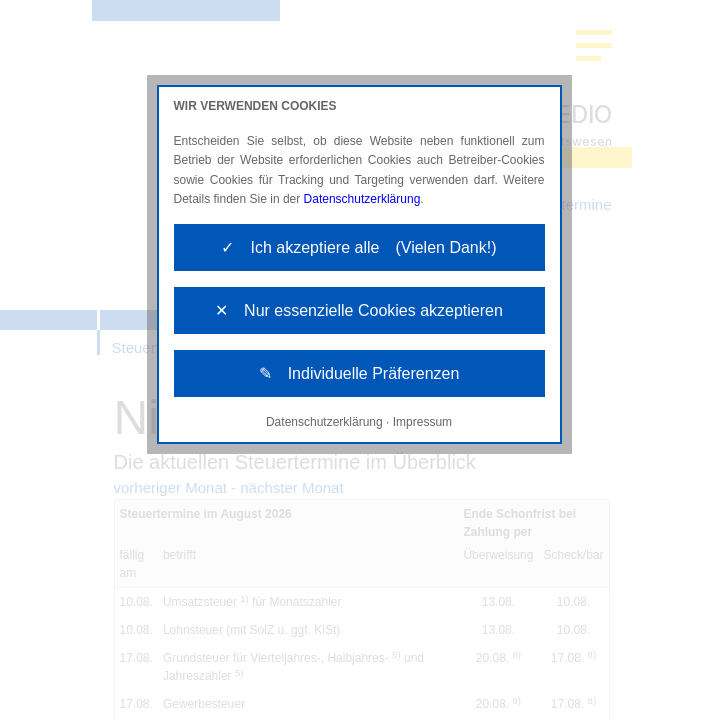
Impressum (422, 422)
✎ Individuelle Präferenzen (359, 373)
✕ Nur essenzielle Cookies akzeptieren (359, 310)
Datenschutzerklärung (362, 199)
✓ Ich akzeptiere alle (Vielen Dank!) (358, 247)
